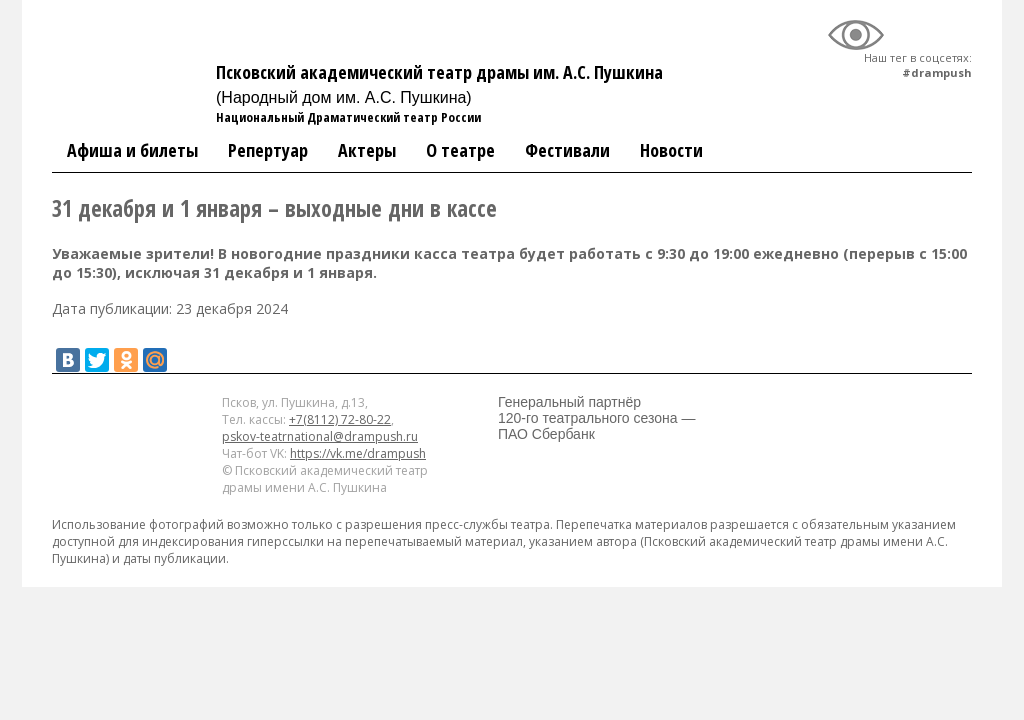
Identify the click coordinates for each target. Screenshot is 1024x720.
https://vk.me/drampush (358, 453)
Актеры (367, 150)
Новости (671, 150)
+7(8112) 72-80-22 (340, 419)
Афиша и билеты (132, 150)
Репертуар (268, 150)
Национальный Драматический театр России (348, 117)
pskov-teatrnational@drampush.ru (320, 436)
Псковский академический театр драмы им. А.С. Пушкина (439, 83)
